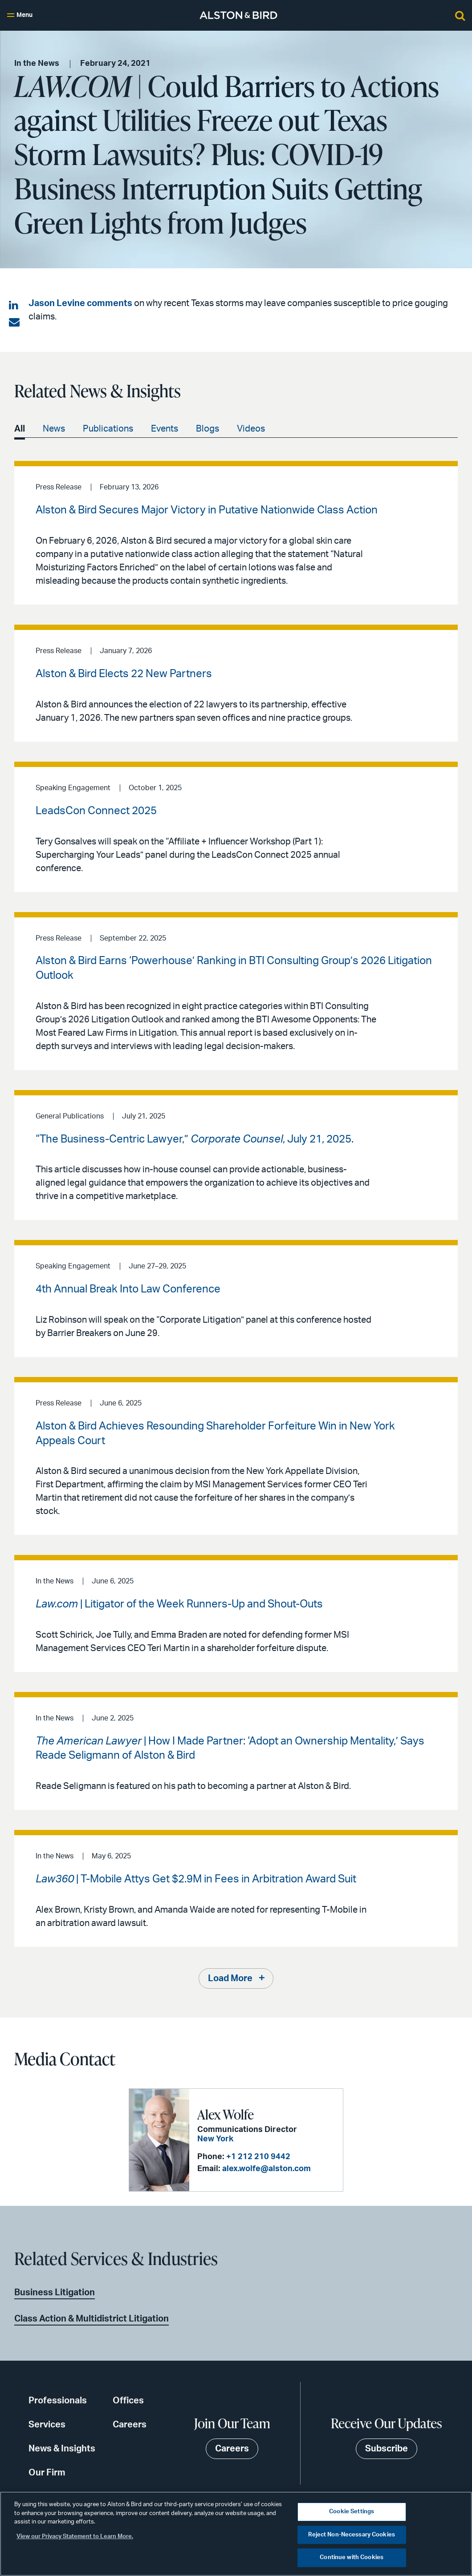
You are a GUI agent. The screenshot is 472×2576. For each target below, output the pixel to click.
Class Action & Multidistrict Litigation (91, 2318)
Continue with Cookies (351, 2557)
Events (164, 428)
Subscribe (386, 2448)
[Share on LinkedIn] (14, 305)
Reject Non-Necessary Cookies (351, 2535)
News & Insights (61, 2448)
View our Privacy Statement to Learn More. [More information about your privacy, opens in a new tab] (74, 2537)
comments (109, 303)
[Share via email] (14, 322)
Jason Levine (56, 303)
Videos (251, 428)
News (54, 428)
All (19, 428)
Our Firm (46, 2472)
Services (46, 2424)
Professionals (57, 2400)
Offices (128, 2400)
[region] (236, 2533)
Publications (108, 428)
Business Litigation (54, 2292)
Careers (129, 2424)
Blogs (207, 428)
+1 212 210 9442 (258, 2157)
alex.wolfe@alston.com (266, 2169)
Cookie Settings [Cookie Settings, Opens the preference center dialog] (351, 2512)
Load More (230, 1978)
